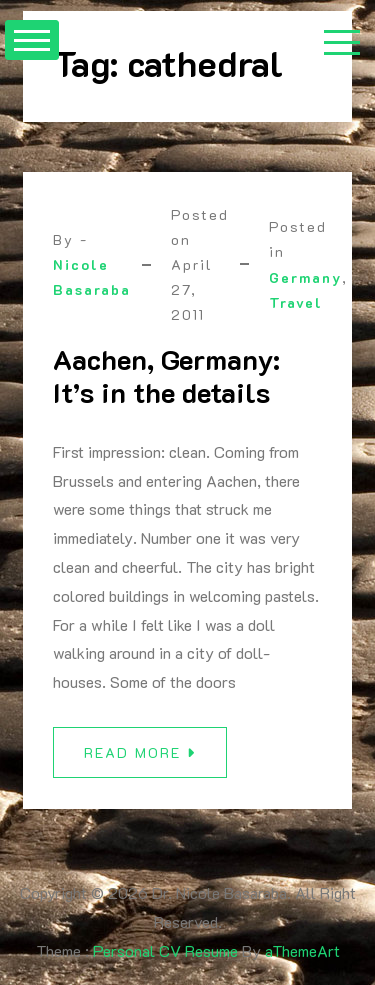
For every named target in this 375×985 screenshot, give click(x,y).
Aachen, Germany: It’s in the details (166, 376)
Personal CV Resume (165, 950)
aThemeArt (302, 950)
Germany (305, 277)
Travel (296, 302)
